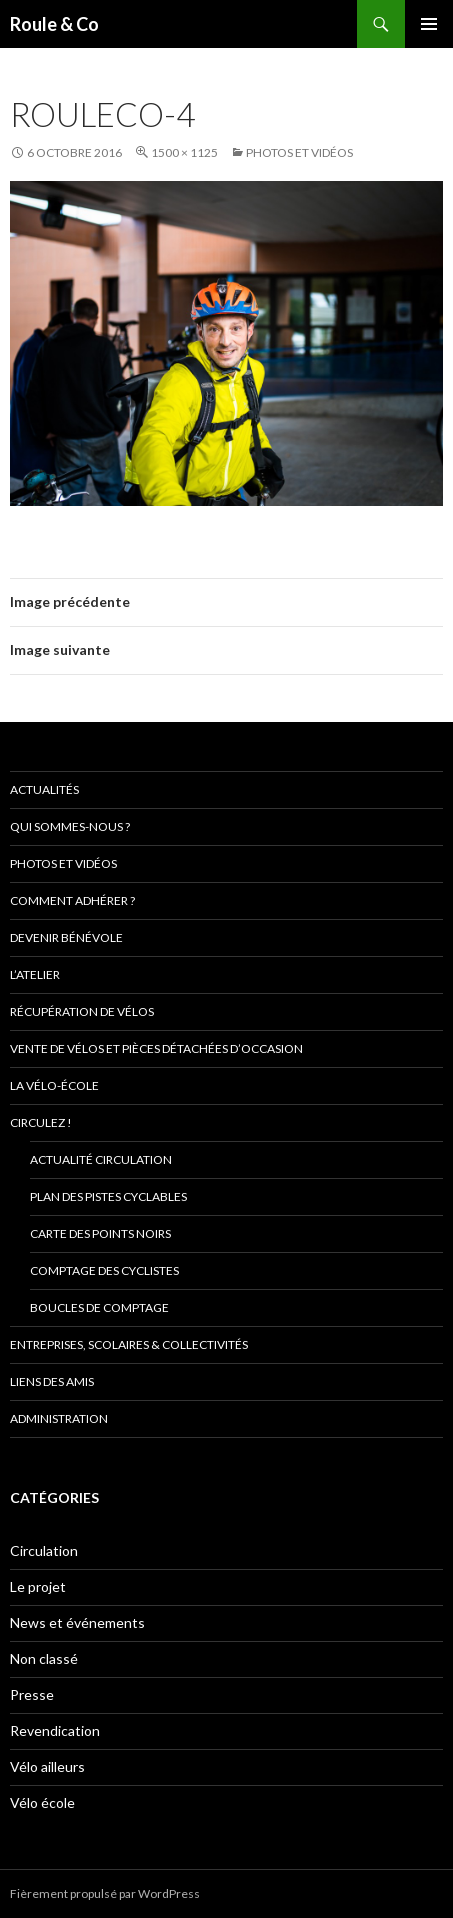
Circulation (44, 1550)
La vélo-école (54, 1085)
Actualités (44, 789)
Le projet (38, 1586)
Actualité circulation (101, 1159)
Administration (59, 1418)
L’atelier (35, 974)
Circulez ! (41, 1122)
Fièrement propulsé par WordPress (105, 1893)
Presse (32, 1694)
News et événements (77, 1622)
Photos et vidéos (299, 152)
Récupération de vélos (82, 1011)
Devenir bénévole (66, 937)
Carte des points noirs (100, 1233)
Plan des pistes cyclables (108, 1196)
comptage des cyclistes (104, 1270)
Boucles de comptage (99, 1307)
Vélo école (42, 1802)
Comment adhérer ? (72, 900)
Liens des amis (52, 1381)
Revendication (55, 1730)
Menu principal (429, 24)
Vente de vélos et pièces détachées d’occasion (156, 1048)
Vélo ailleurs (47, 1766)
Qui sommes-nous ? (70, 826)
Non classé (44, 1658)
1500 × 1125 (184, 152)
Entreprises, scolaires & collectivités (129, 1344)
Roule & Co (54, 24)
